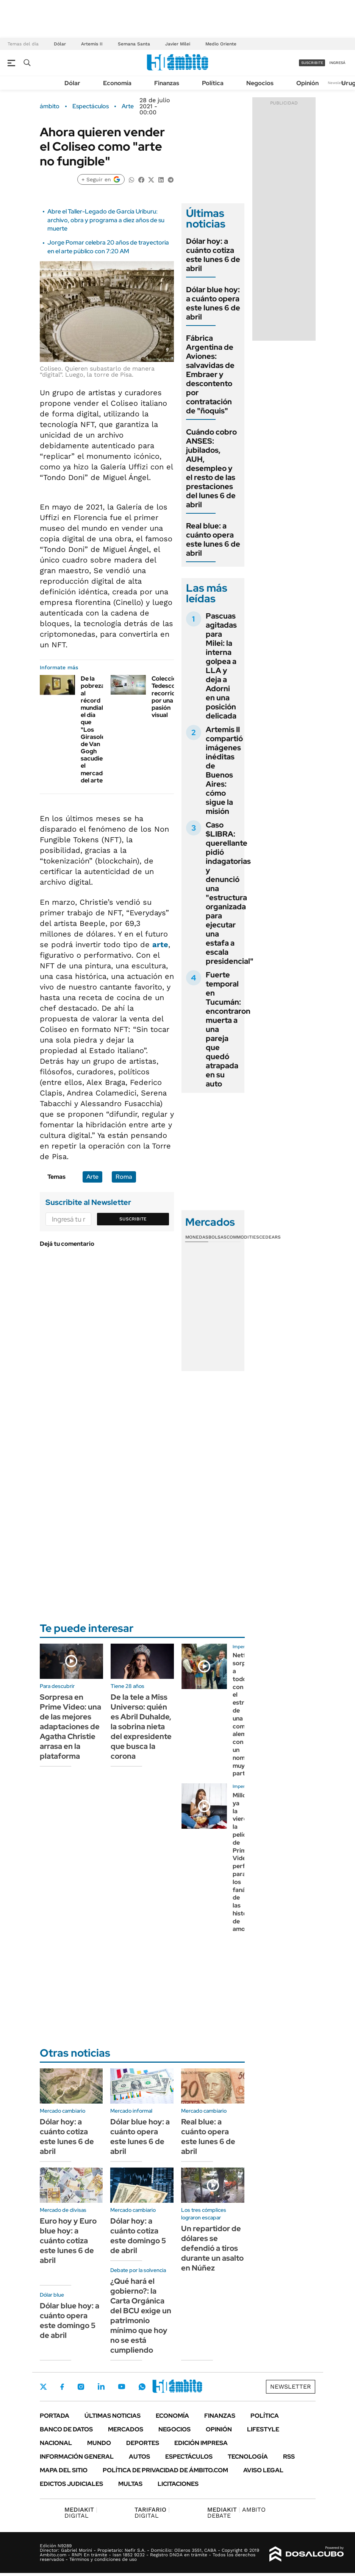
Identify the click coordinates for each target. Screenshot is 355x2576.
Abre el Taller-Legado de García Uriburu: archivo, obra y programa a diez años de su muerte (105, 219)
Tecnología (248, 2457)
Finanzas (166, 83)
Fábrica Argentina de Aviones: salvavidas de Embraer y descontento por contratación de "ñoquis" (210, 374)
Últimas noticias (112, 2416)
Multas (130, 2484)
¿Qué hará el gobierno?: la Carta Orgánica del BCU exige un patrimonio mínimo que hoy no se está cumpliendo (140, 2315)
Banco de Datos (66, 2429)
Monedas (196, 1237)
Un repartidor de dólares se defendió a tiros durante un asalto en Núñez (212, 2248)
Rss (289, 2457)
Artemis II (92, 44)
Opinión (307, 83)
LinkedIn (101, 2386)
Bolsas (217, 1237)
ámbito (49, 106)
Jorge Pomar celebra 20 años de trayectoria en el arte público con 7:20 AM (108, 246)
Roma (124, 1177)
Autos (139, 2457)
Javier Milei (177, 44)
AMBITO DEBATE (236, 2512)
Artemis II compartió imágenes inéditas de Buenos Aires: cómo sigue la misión (224, 770)
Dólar (60, 44)
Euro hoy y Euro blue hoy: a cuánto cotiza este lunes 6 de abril (68, 2240)
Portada (54, 2416)
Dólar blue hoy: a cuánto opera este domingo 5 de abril (69, 2320)
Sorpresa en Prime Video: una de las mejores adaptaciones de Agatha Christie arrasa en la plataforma (70, 1726)
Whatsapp (142, 2386)
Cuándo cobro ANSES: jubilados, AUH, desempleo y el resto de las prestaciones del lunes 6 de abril (211, 468)
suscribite (312, 63)
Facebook (62, 2386)
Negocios (260, 83)
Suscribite (133, 1219)
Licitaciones (178, 2484)
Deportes (142, 2443)
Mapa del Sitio (64, 2470)
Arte (128, 106)
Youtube (121, 2386)
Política (213, 83)
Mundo (99, 2443)
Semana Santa (134, 44)
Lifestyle (263, 2429)
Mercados (125, 2429)
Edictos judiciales (71, 2484)
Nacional (56, 2443)
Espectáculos (90, 106)
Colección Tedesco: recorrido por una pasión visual (166, 697)
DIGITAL (80, 2512)
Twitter (43, 2387)
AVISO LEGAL (263, 2470)
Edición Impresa (201, 2443)
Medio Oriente (220, 44)
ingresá (337, 63)
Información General (77, 2457)
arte (160, 944)
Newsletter (337, 83)
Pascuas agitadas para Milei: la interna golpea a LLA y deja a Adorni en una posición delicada (221, 666)
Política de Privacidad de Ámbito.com (165, 2470)
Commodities (243, 1237)
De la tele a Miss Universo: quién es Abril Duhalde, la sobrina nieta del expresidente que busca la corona (141, 1726)
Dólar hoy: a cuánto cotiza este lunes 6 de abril (213, 254)
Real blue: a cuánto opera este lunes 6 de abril (213, 539)
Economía (117, 83)
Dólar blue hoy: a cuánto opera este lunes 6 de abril (213, 303)
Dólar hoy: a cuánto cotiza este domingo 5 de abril (138, 2235)
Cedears (270, 1237)
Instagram (80, 2386)
